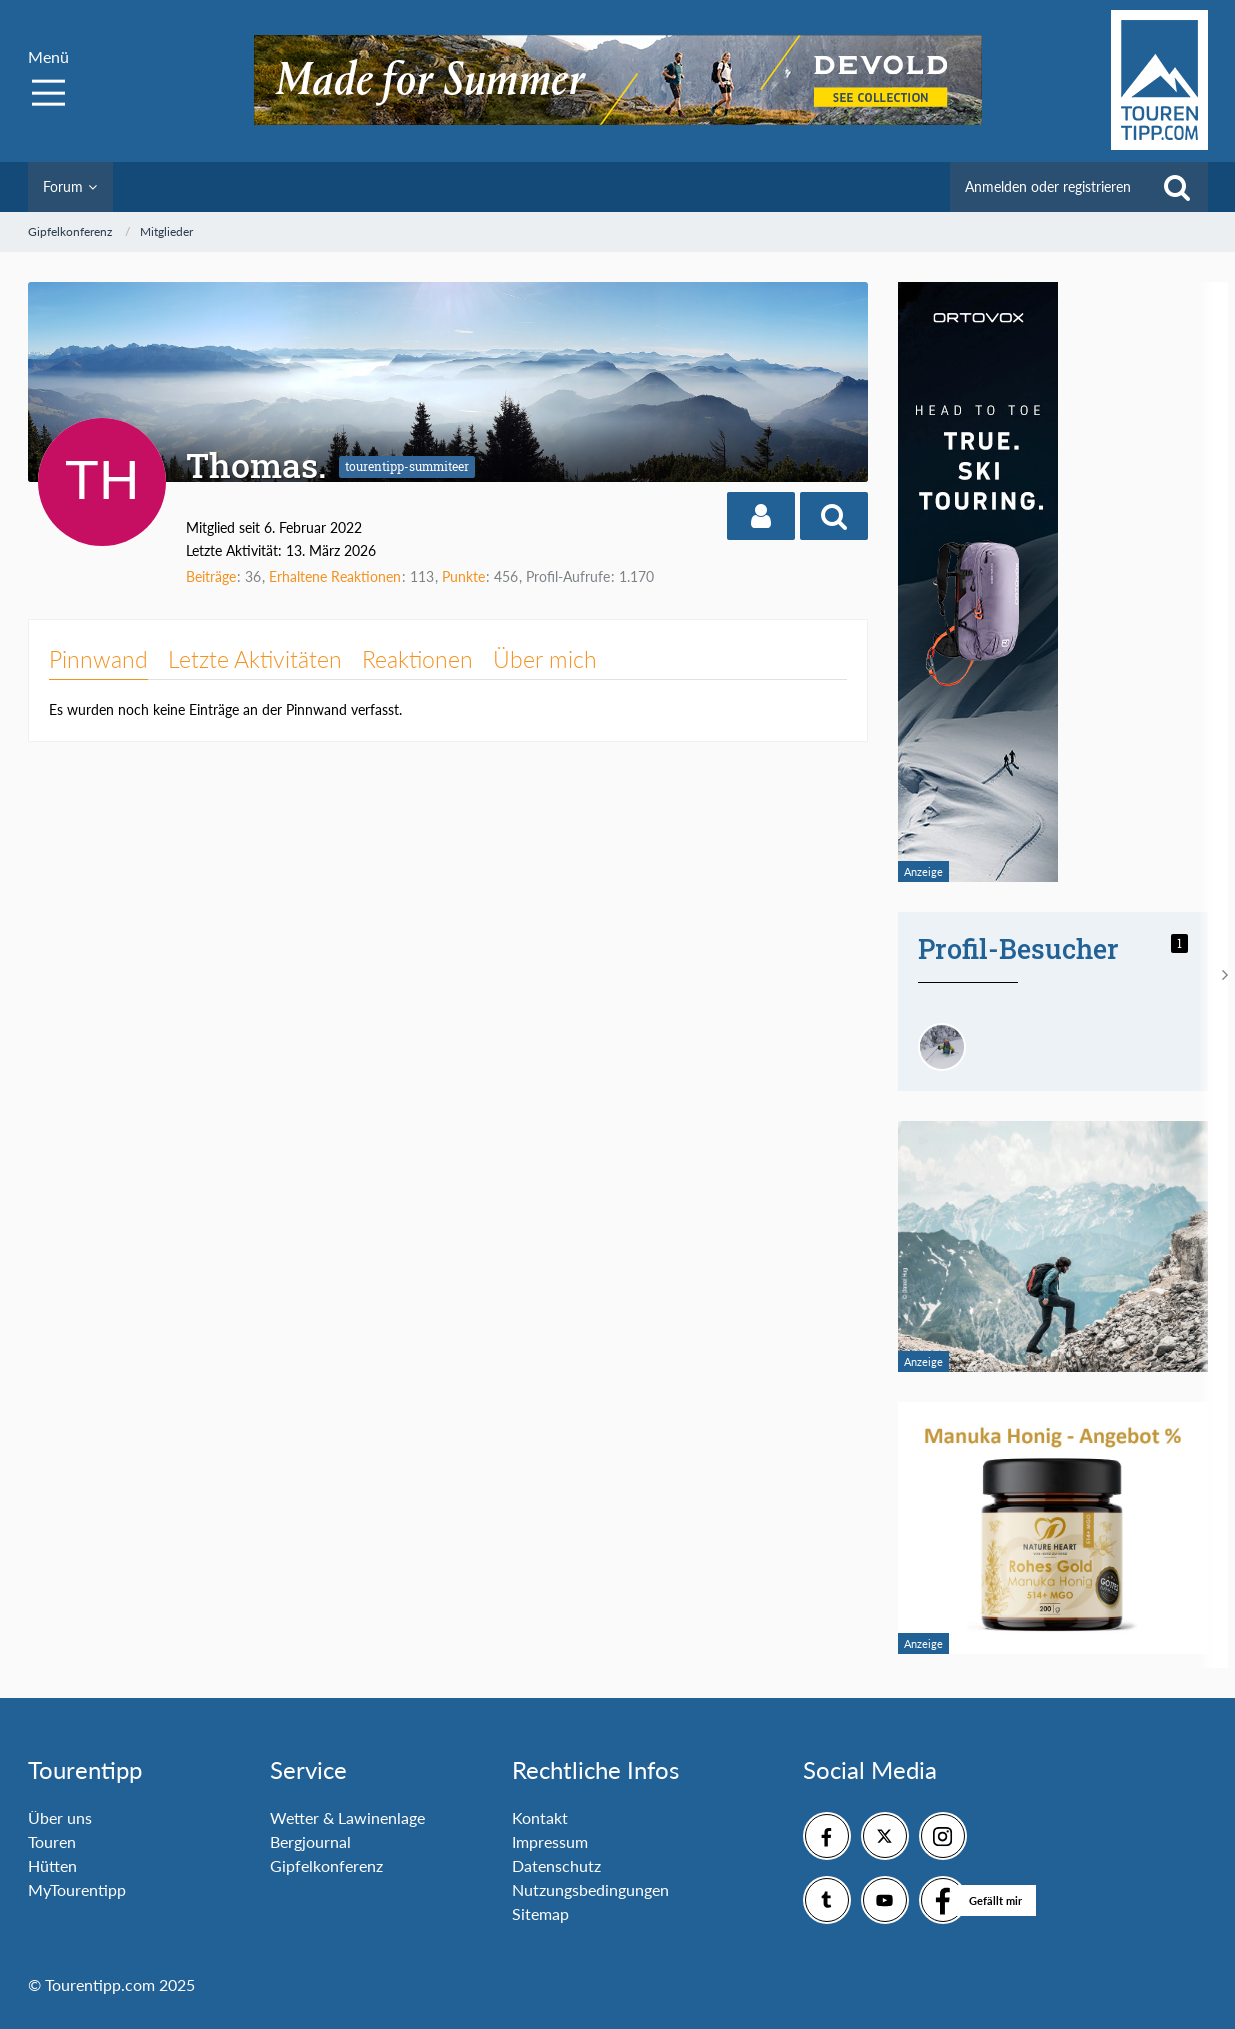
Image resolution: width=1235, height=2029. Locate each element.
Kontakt (540, 1817)
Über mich (545, 659)
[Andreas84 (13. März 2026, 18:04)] (942, 1047)
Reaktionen (417, 659)
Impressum (550, 1841)
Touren (52, 1841)
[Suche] (1177, 187)
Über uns (60, 1817)
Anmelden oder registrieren (1048, 186)
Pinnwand (98, 659)
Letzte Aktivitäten (255, 659)
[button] (761, 516)
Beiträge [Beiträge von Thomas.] (211, 576)
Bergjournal (310, 1841)
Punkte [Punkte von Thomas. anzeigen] (463, 576)
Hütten (52, 1865)
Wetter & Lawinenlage (347, 1817)
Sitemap (540, 1913)
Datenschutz (556, 1865)
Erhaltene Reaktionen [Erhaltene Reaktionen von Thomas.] (335, 576)
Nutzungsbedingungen (590, 1889)
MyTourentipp (77, 1889)
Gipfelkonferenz (326, 1865)
